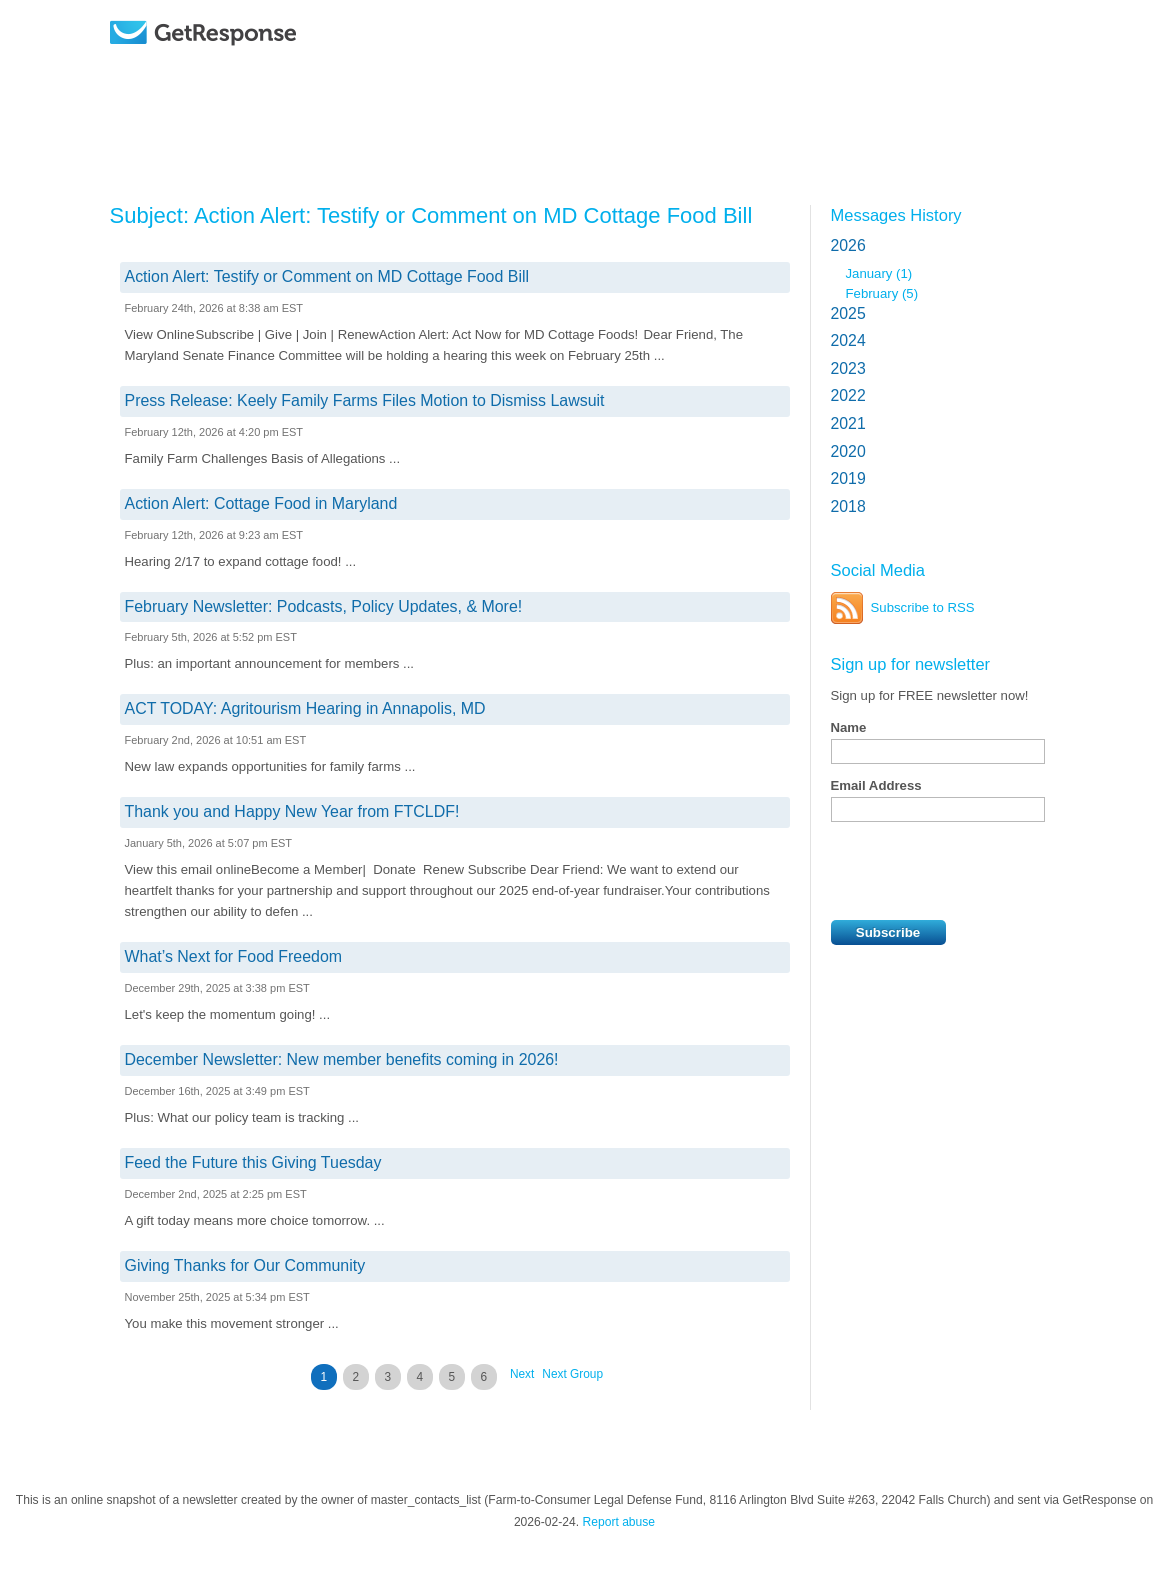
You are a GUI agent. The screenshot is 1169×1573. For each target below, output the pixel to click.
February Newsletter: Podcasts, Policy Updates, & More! (324, 606)
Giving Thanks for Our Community (245, 1265)
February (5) (882, 293)
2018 (848, 506)
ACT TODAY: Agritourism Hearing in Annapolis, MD (305, 708)
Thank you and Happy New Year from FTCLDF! (292, 811)
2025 (848, 313)
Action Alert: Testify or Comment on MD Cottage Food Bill (327, 276)
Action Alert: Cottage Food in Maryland (261, 503)
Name (849, 727)
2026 (848, 245)
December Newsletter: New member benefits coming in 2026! (342, 1059)
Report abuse (618, 1522)
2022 (848, 395)
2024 (848, 340)
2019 (848, 478)
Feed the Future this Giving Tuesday (253, 1162)
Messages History (896, 215)
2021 (848, 423)
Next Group (572, 1374)
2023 (848, 368)
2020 (848, 451)
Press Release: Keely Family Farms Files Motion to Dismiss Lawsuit (365, 400)
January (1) (879, 273)
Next (522, 1374)
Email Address (876, 785)
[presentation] (983, 871)
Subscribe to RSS (923, 607)
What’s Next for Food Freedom (234, 956)
